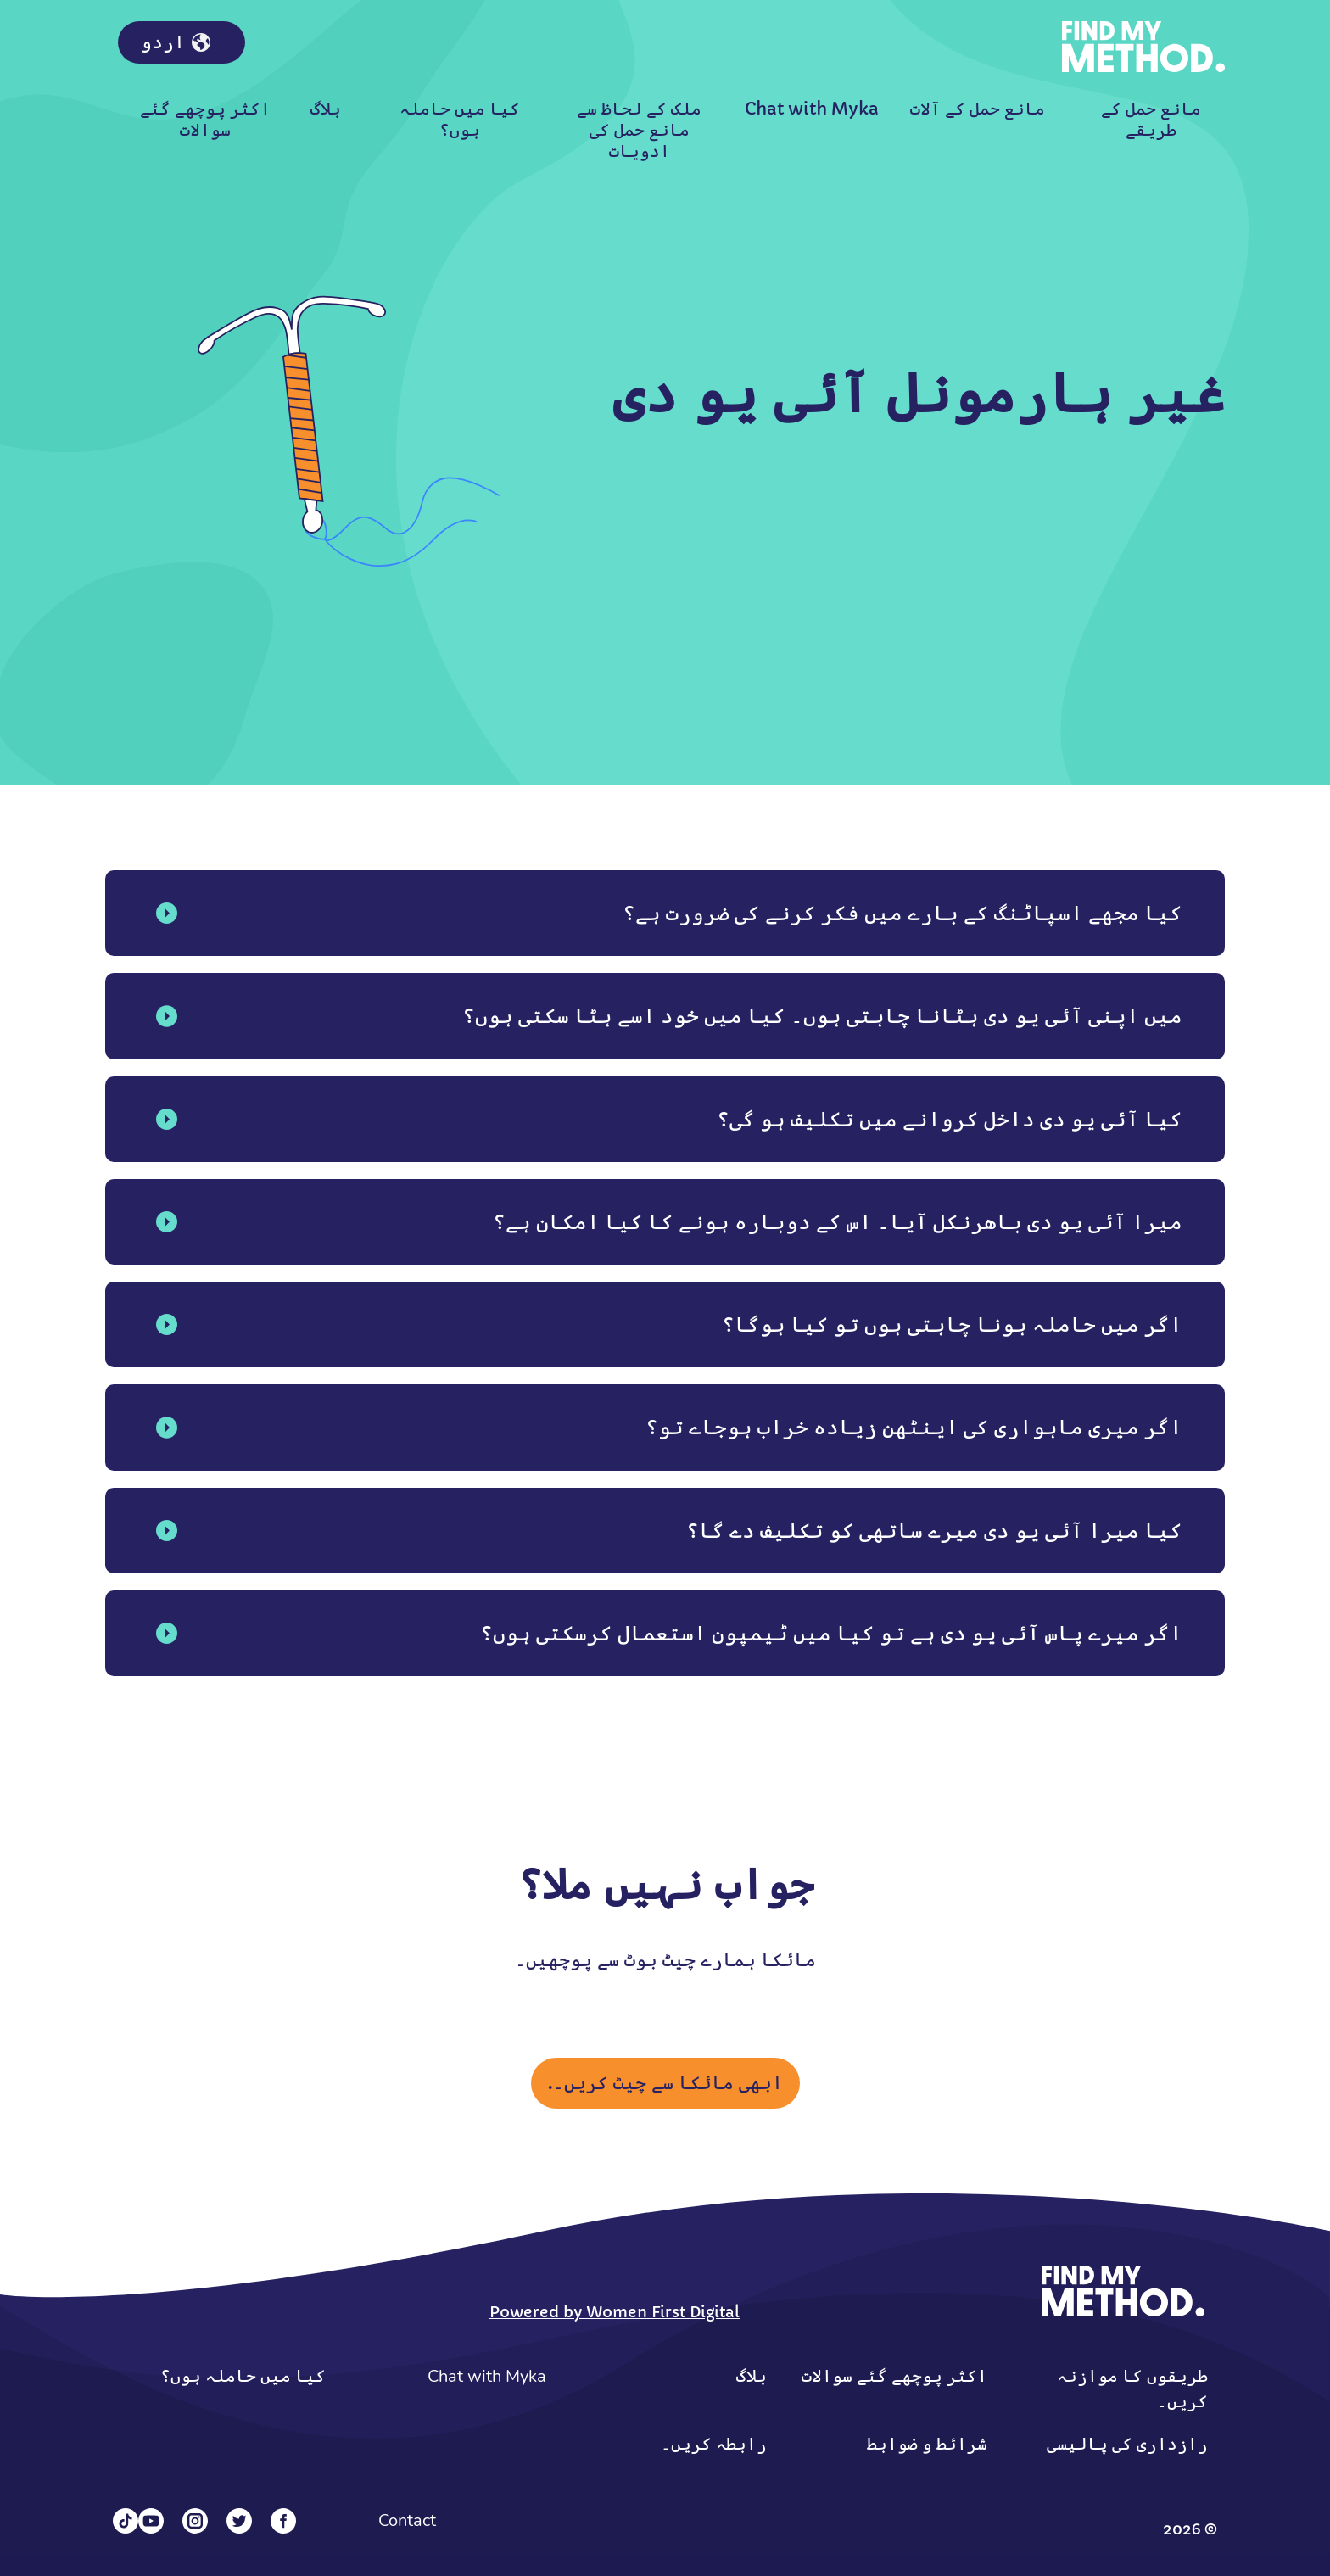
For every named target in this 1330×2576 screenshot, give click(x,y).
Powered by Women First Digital (614, 2312)
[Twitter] (239, 2521)
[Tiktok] (125, 2521)
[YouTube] (151, 2521)
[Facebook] (283, 2521)
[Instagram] (195, 2521)
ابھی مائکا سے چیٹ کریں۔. (665, 2082)
